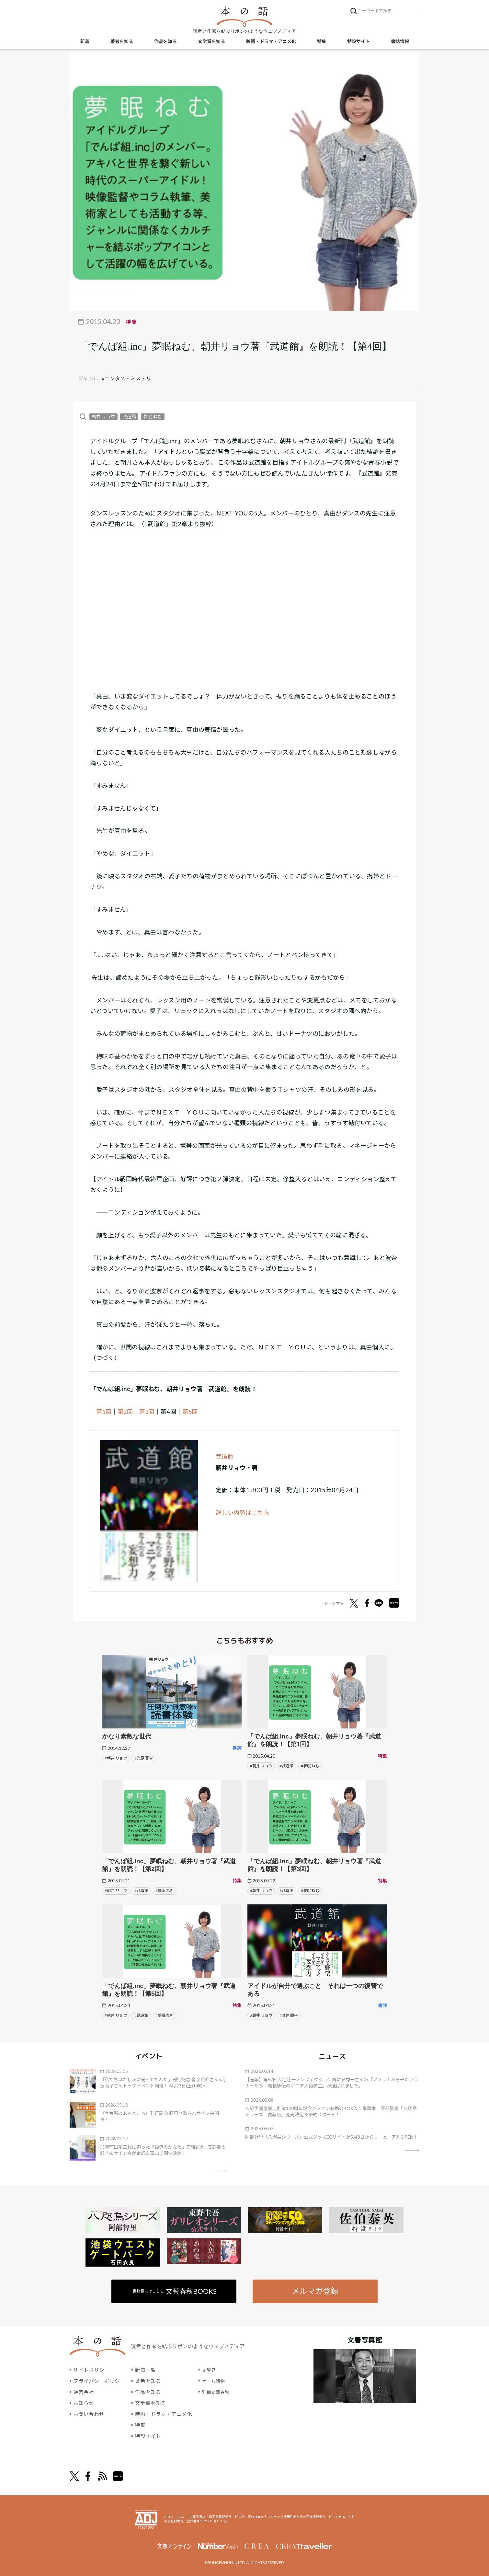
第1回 (104, 1411)
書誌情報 (400, 42)
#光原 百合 (143, 1758)
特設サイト (358, 42)
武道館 (129, 416)
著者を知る (121, 42)
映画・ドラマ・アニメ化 (271, 42)
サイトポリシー (91, 2370)
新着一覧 (145, 2370)
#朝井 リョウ (116, 1758)
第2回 (126, 1411)
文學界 (210, 2370)
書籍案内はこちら (175, 2291)
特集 (321, 42)
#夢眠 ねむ (310, 1765)
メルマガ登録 (314, 2291)
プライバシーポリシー (99, 2381)
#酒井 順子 (288, 2015)
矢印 (219, 2171)
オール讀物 (215, 2381)
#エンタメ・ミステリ (126, 378)
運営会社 (83, 2392)
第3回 (148, 1411)
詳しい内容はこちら (243, 1512)
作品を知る (165, 42)
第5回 (191, 1411)
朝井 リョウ (103, 416)
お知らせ (83, 2403)
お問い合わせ (88, 2414)
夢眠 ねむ (152, 416)
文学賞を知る (211, 42)
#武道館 (286, 1765)
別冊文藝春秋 (217, 2392)
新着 (84, 42)
